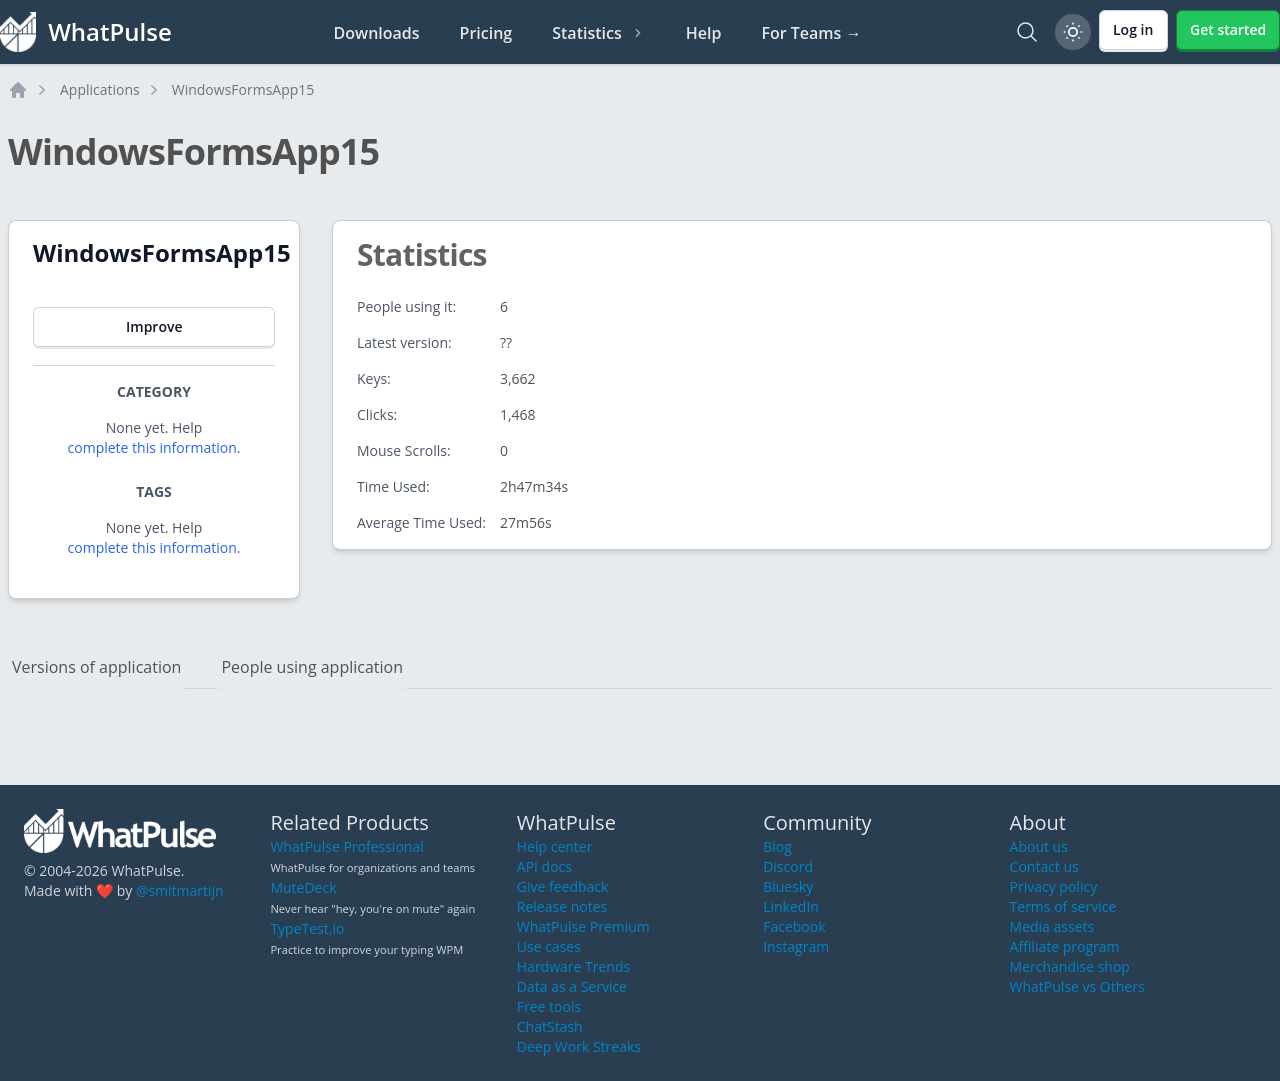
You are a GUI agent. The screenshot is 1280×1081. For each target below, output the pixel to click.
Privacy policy (1054, 886)
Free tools (549, 1006)
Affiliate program (1065, 946)
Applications (100, 89)
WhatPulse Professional (346, 846)
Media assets (1052, 926)
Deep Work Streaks (579, 1046)
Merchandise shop (1070, 966)
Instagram (796, 946)
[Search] (1027, 32)
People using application (312, 667)
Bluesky (788, 886)
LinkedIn (791, 906)
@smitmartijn (180, 890)
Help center (555, 846)
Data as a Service (572, 986)
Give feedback (563, 886)
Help (704, 33)
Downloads (377, 33)
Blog (777, 846)
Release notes (562, 906)
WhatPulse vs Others (1077, 986)
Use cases (549, 946)
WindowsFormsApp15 (243, 89)
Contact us (1044, 866)
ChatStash (550, 1026)
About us (1039, 846)
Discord (788, 866)
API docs (544, 866)
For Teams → (811, 33)
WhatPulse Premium (583, 926)
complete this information (152, 447)
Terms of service (1063, 906)
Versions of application (96, 667)
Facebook (794, 926)
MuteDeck (303, 887)
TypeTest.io (307, 928)
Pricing (486, 33)
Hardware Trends (573, 966)
